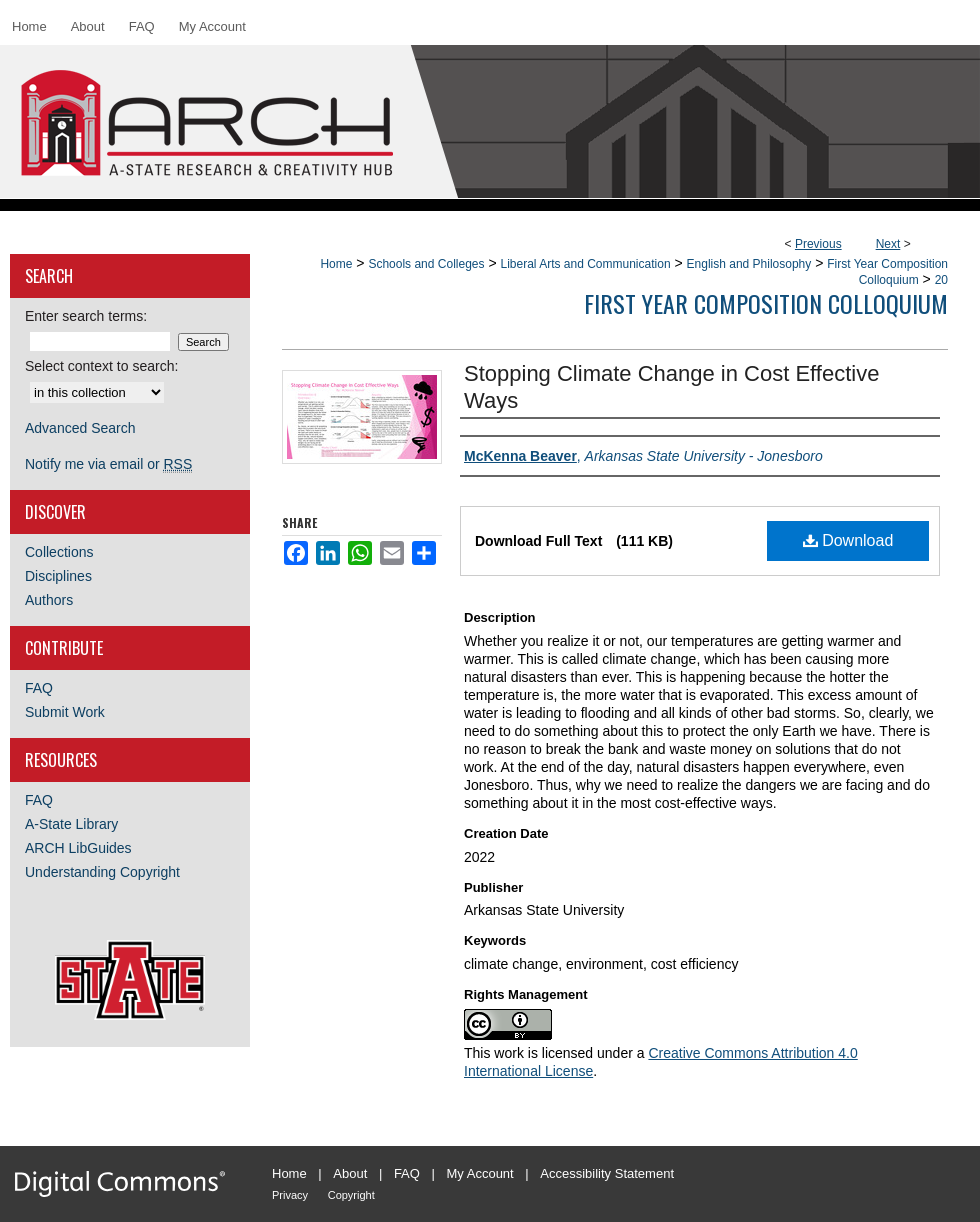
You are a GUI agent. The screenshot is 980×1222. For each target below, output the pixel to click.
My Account (480, 1173)
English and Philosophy (749, 264)
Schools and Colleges (426, 264)
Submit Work (65, 712)
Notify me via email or (108, 464)
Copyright (351, 1195)
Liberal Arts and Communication (585, 264)
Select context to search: (101, 366)
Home (336, 264)
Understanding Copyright (102, 872)
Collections (59, 552)
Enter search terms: (86, 316)
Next (888, 244)
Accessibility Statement (607, 1173)
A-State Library (71, 824)
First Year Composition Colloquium (766, 303)
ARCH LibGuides (78, 848)
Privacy (290, 1195)
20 (941, 280)
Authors (49, 600)
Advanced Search (80, 428)
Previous (818, 244)
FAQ (39, 688)
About (350, 1173)
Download (848, 540)
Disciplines (58, 576)
